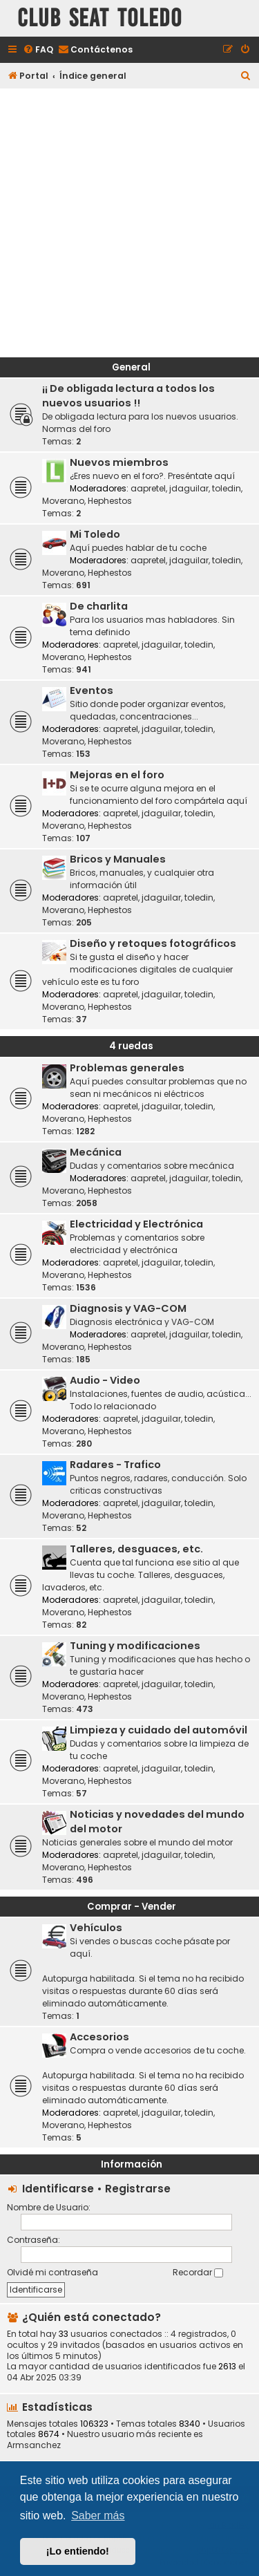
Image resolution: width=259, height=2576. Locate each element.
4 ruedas (131, 1046)
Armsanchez (34, 2445)
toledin (226, 488)
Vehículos (96, 1928)
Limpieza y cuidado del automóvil (158, 1730)
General (131, 367)
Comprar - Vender (131, 1906)
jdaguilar (189, 488)
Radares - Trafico (115, 1465)
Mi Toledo (95, 534)
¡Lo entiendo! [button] (77, 2551)
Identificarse (58, 2188)
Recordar (198, 2272)
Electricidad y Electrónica (136, 1224)
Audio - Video (105, 1380)
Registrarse (138, 2188)
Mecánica (96, 1152)
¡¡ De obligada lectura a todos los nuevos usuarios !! (128, 396)
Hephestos (110, 501)
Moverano (63, 501)
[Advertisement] (129, 220)
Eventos (91, 690)
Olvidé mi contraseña (52, 2272)
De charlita (99, 606)
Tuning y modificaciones (135, 1646)
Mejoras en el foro (117, 775)
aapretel (148, 488)
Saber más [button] (97, 2515)
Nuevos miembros (119, 462)
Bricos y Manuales (118, 859)
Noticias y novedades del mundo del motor (157, 1821)
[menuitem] (38, 50)
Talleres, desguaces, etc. (136, 1549)
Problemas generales (127, 1068)
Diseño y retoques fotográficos (153, 943)
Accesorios (99, 2037)
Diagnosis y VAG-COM (128, 1308)
